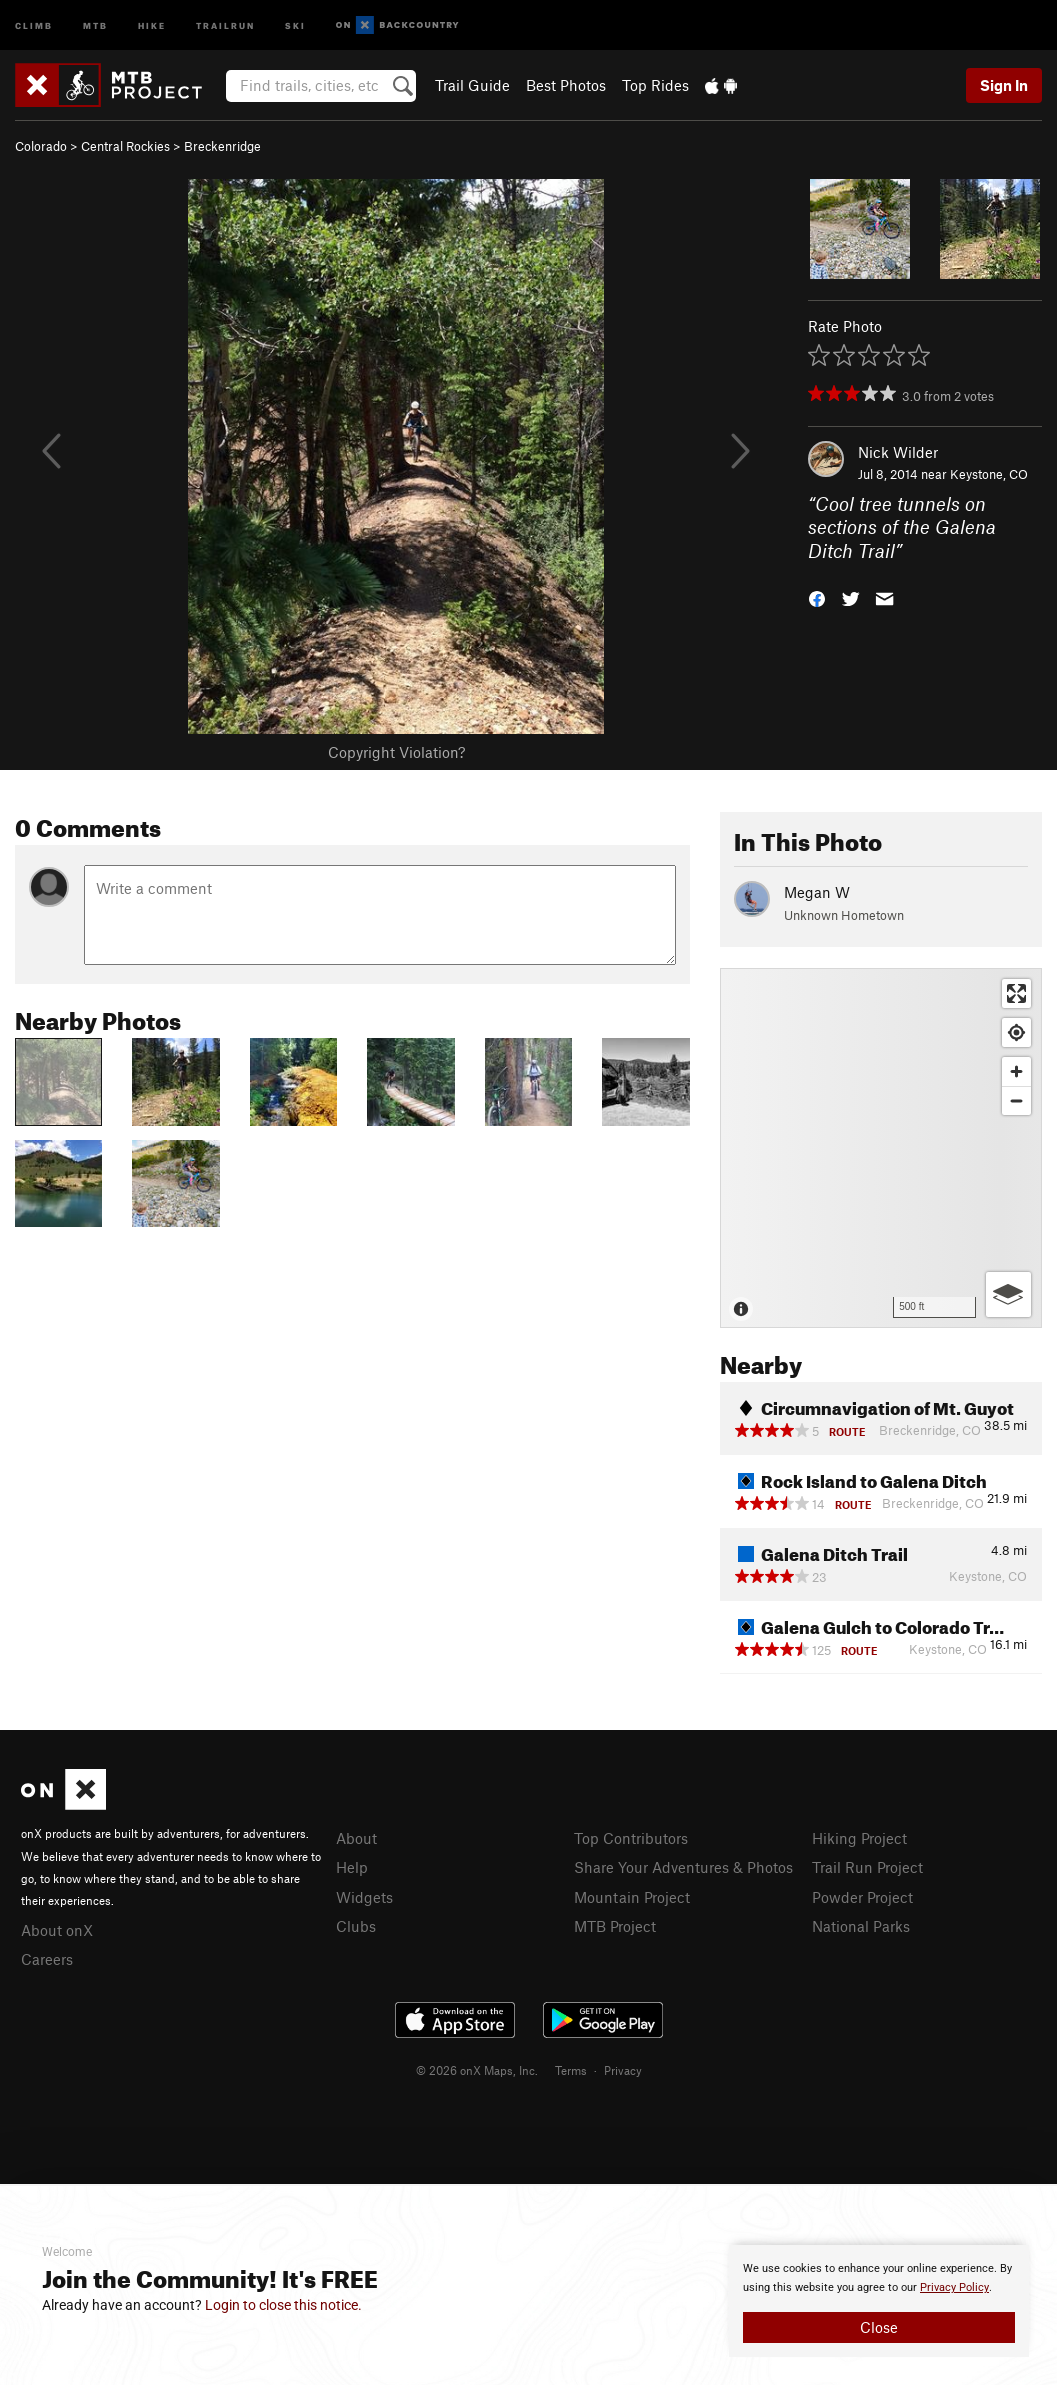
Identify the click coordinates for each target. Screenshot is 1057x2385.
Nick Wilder (898, 452)
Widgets (364, 1897)
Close (879, 2327)
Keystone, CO (989, 474)
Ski (295, 24)
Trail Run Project (867, 1867)
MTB (95, 24)
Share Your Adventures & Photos (683, 1867)
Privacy (623, 2070)
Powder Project (862, 1897)
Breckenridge (222, 146)
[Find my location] (1016, 1032)
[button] (817, 597)
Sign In (1004, 85)
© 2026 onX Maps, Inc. (477, 2070)
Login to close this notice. (283, 2305)
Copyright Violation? (396, 752)
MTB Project (615, 1926)
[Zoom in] (1016, 1071)
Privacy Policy (954, 2287)
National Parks (861, 1926)
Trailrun (225, 24)
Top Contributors (631, 1838)
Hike (152, 24)
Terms (571, 2070)
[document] (879, 2301)
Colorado (41, 146)
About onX (57, 1930)
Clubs (356, 1926)
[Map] (881, 1148)
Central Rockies (125, 146)
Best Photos (566, 85)
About (356, 1838)
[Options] (1008, 1294)
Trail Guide (472, 85)
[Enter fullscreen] (1016, 993)
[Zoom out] (1016, 1100)
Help (352, 1867)
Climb (34, 24)
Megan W (817, 892)
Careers (47, 1959)
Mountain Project (632, 1897)
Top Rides (655, 85)
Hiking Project (859, 1838)
